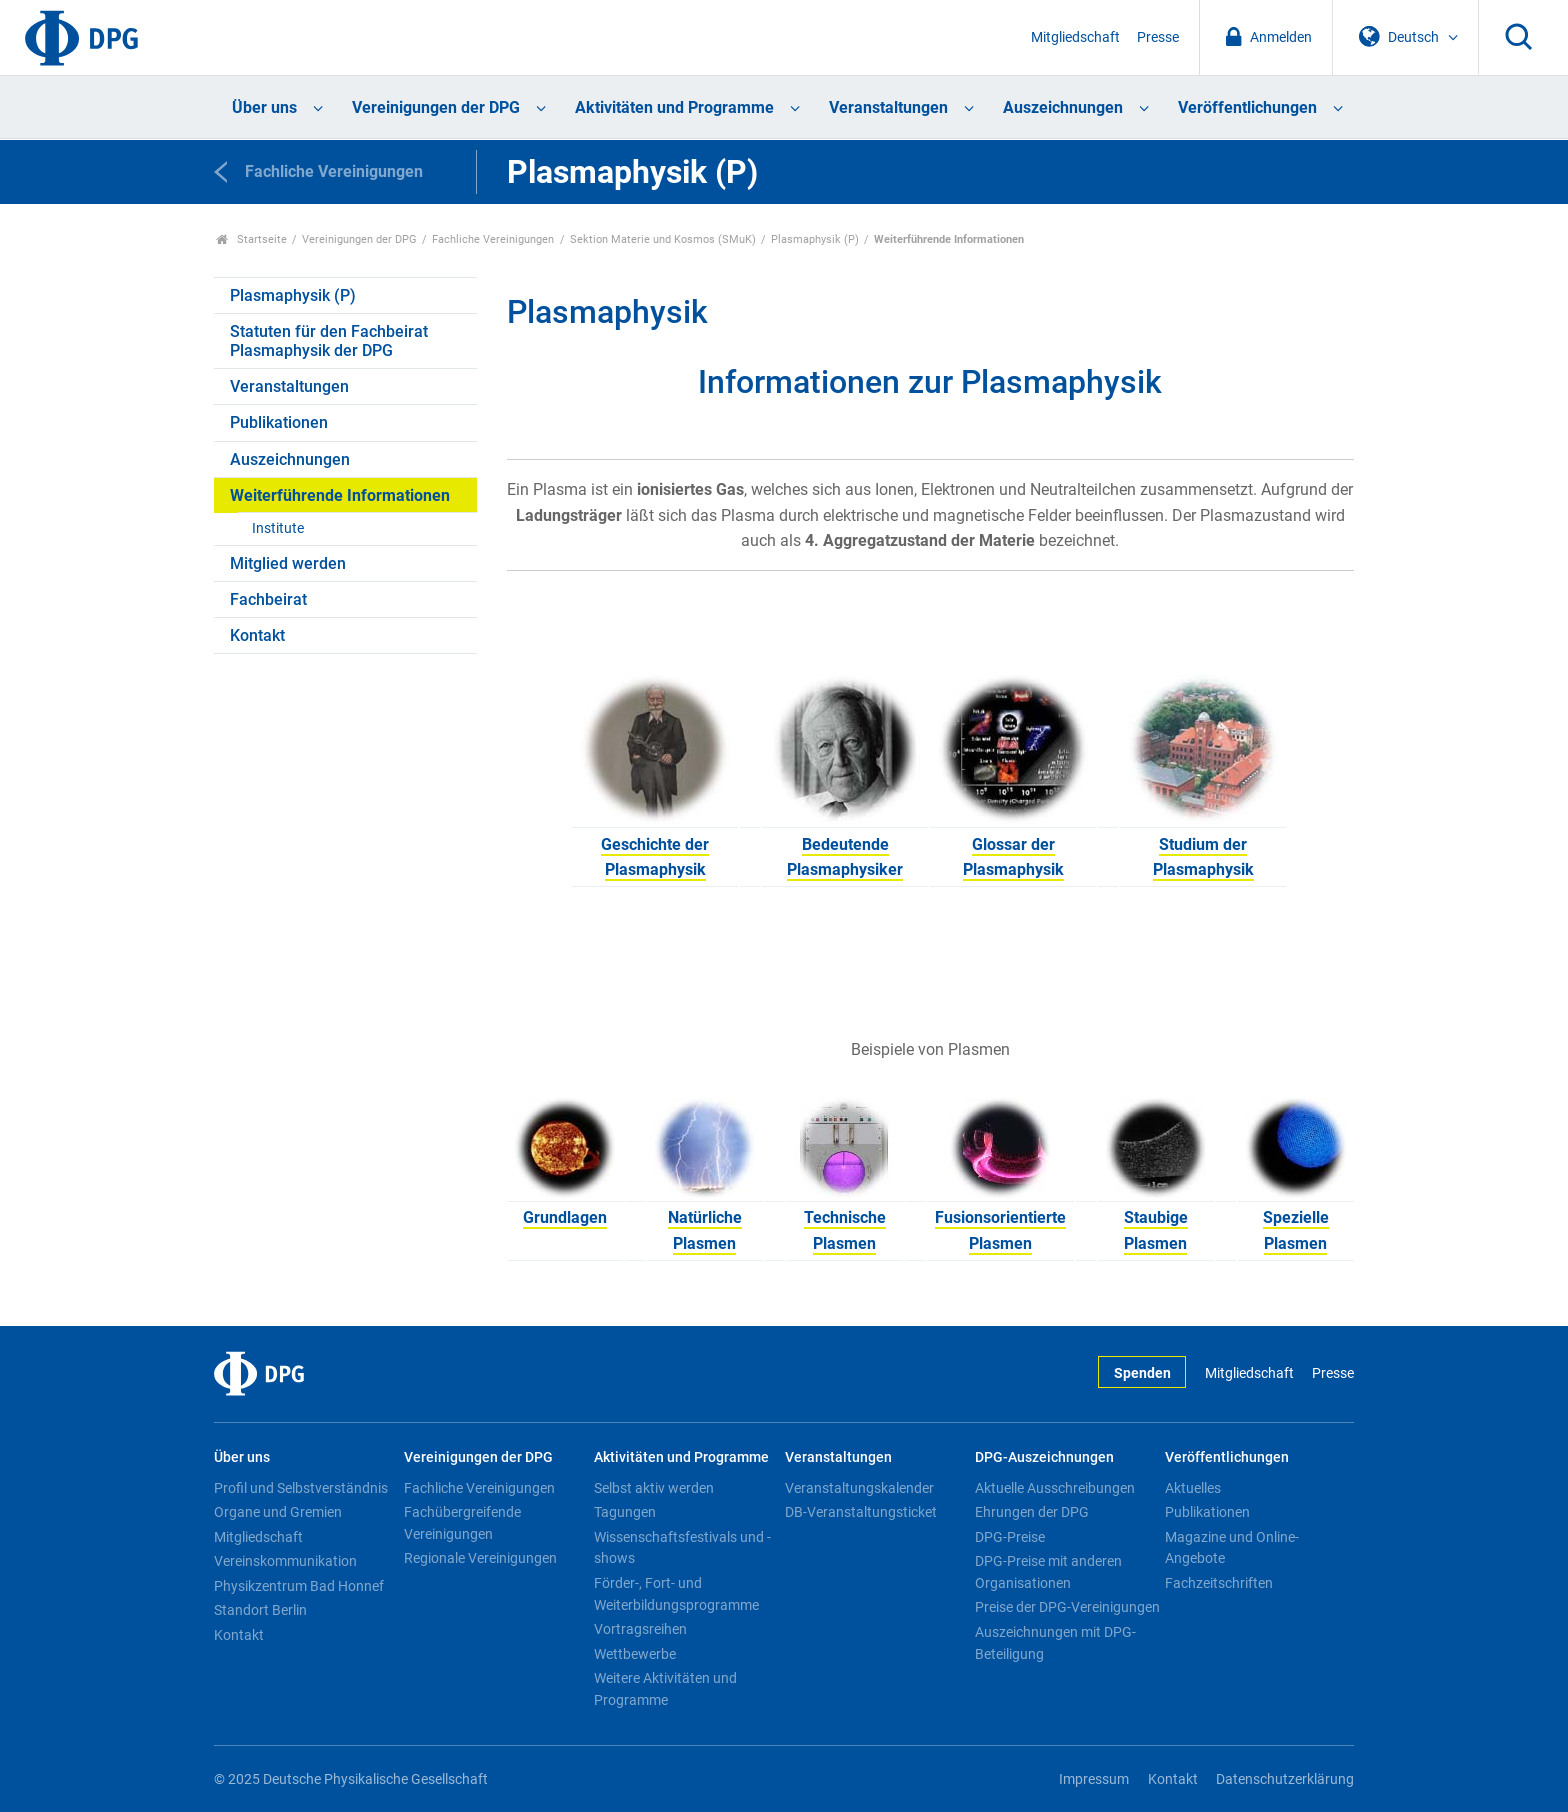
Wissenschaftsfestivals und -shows (682, 1548)
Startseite (251, 239)
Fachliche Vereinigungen (493, 239)
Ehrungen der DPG (1032, 1512)
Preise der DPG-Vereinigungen (1067, 1607)
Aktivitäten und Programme (674, 107)
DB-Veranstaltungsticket (861, 1512)
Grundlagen (565, 1217)
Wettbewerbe (635, 1654)
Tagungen (625, 1512)
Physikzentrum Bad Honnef (299, 1586)
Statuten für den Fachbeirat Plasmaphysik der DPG (329, 341)
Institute (278, 528)
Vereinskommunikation (285, 1561)
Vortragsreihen (640, 1629)
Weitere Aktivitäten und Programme (665, 1689)
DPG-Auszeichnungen (1044, 1457)
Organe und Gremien (278, 1512)
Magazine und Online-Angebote (1232, 1548)
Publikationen (279, 422)
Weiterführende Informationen (340, 495)
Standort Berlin (260, 1610)
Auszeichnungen (1063, 107)
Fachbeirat (268, 599)
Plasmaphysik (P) (815, 239)
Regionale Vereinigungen (480, 1558)
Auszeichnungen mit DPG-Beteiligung (1055, 1643)
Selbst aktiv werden (654, 1488)
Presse (1158, 37)
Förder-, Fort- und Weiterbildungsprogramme (676, 1594)
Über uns (264, 107)
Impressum (1094, 1779)
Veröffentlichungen (1247, 107)
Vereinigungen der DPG (436, 107)
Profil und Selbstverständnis (301, 1488)
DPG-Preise (1010, 1537)
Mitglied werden (288, 563)
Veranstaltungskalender (859, 1488)
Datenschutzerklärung (1285, 1779)
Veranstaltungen (888, 107)
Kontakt (257, 635)
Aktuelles (1193, 1488)
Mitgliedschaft (1075, 37)
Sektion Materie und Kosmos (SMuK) (663, 239)
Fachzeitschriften (1219, 1583)
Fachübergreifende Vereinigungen (462, 1523)
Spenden (1142, 1373)
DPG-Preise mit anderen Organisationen (1048, 1572)
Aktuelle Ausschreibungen (1055, 1488)
